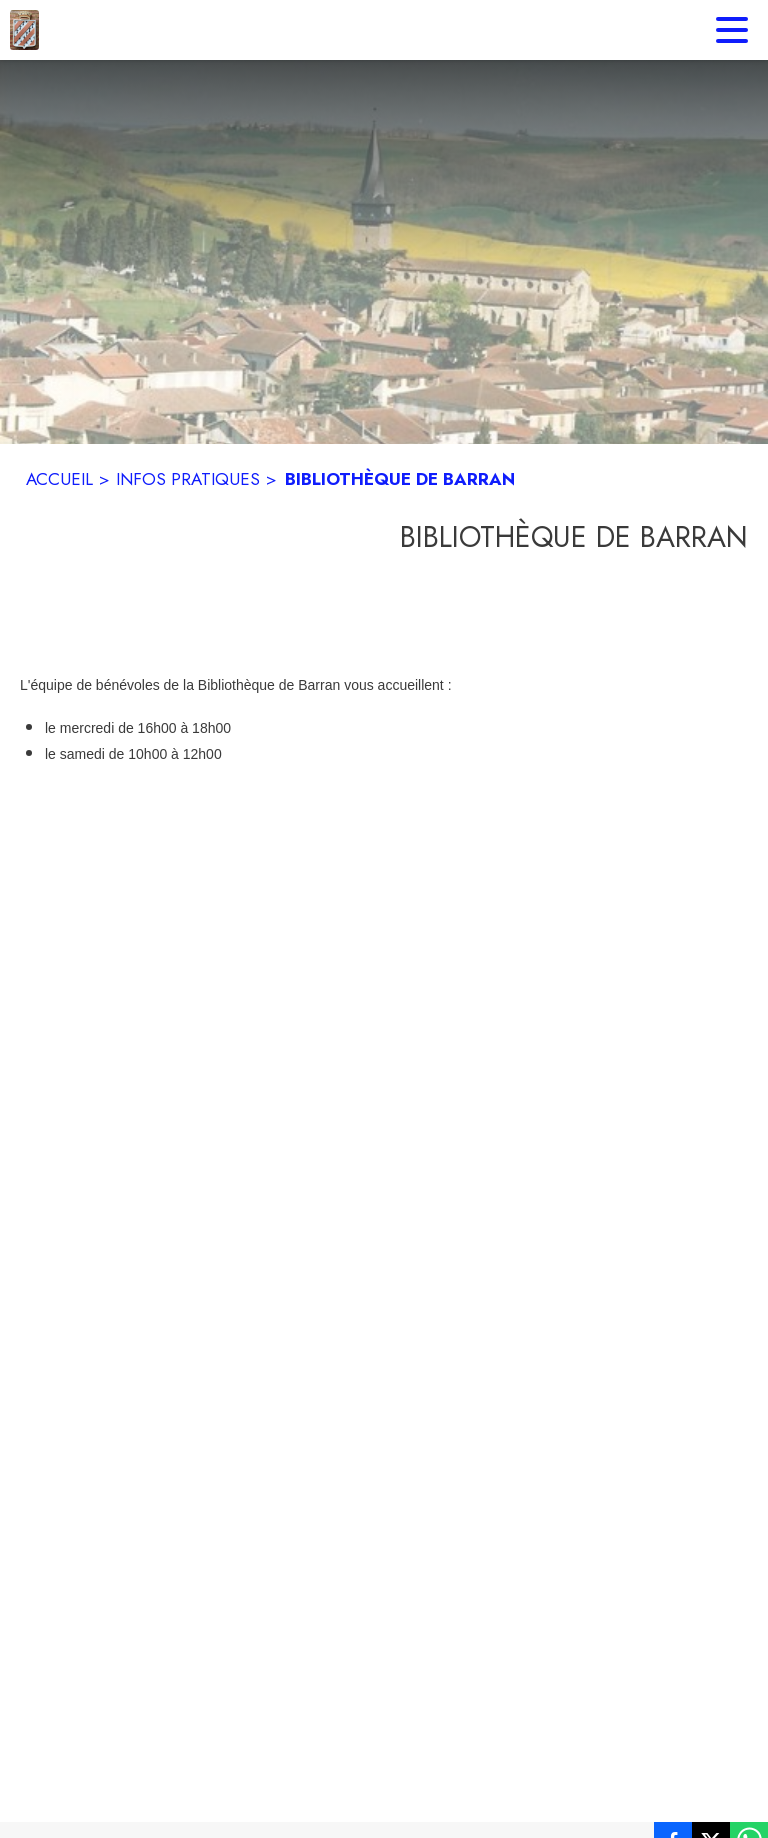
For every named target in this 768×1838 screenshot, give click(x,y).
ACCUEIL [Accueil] (59, 479)
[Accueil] (24, 30)
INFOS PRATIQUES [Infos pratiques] (188, 479)
